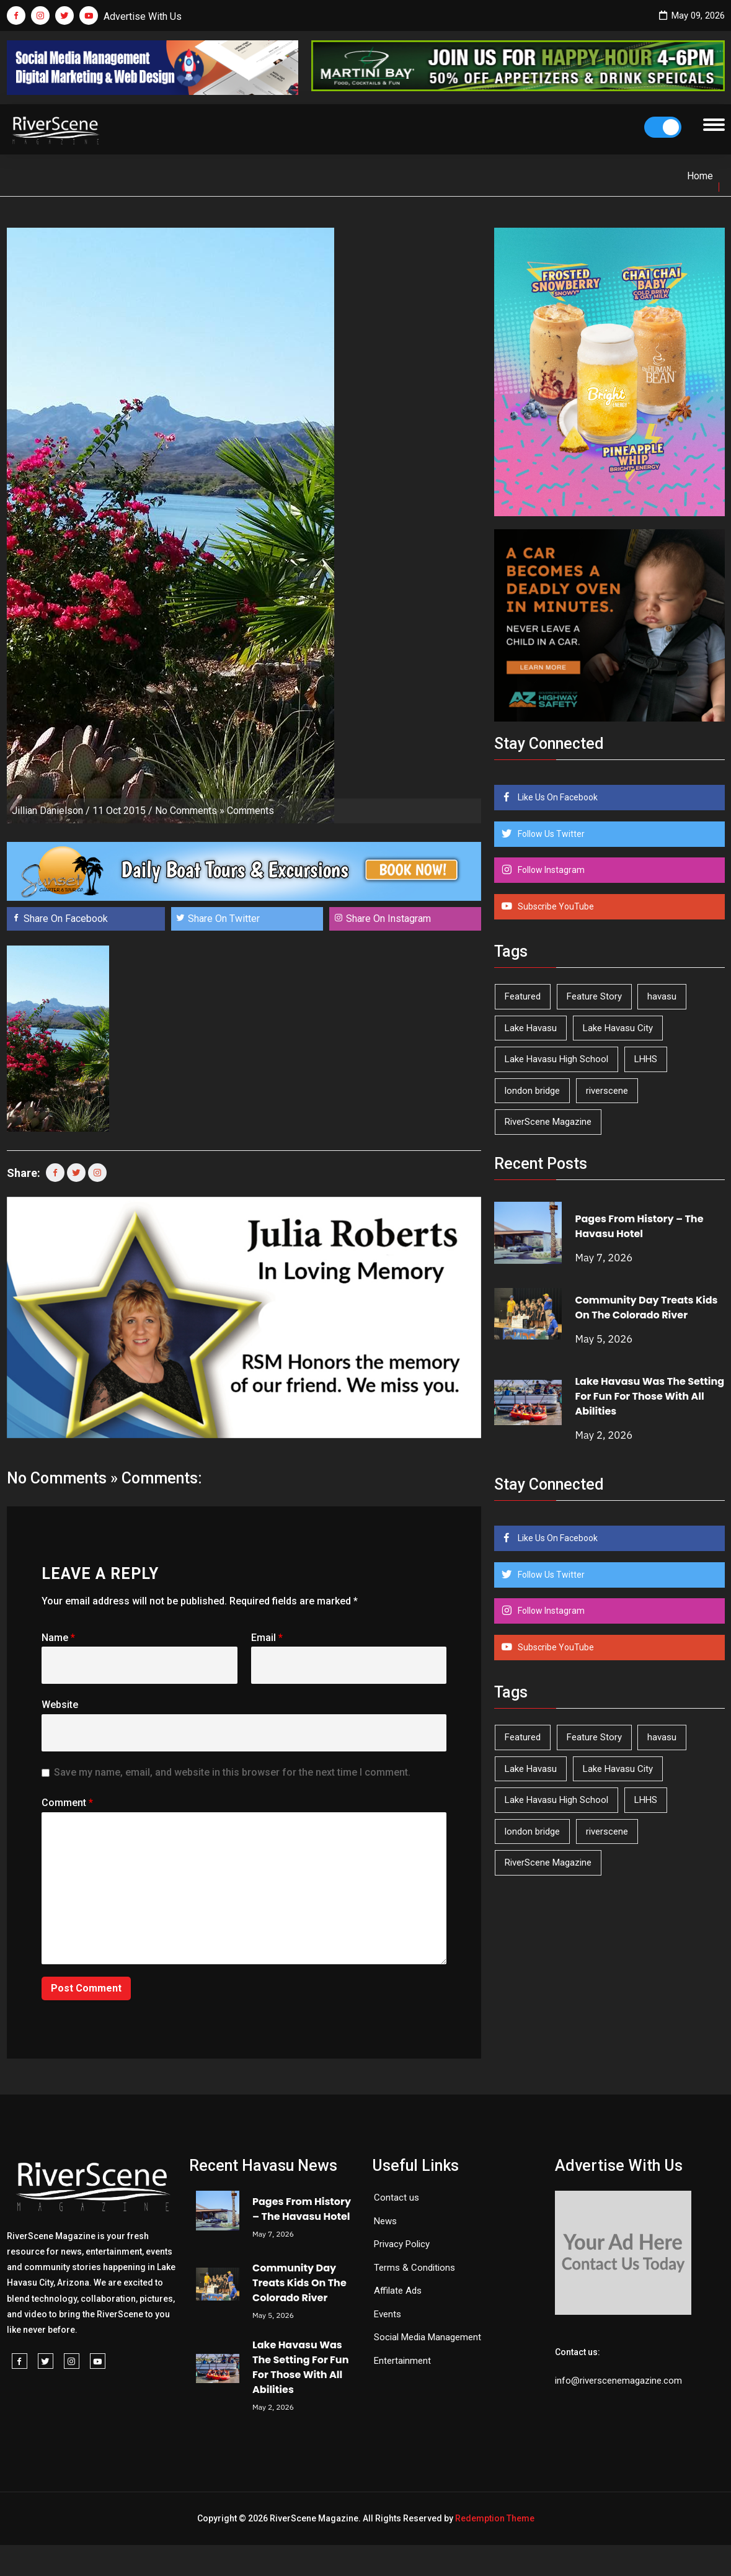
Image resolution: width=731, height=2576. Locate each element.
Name (58, 1638)
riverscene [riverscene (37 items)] (607, 1090)
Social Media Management (427, 2337)
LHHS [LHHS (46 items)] (645, 1059)
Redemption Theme (494, 2518)
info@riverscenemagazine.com (618, 2380)
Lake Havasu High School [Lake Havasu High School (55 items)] (556, 1059)
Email (267, 1638)
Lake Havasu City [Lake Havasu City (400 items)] (618, 1028)
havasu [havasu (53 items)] (661, 996)
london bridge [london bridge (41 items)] (532, 1090)
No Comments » (189, 810)
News (385, 2221)
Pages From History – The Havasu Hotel (639, 1226)
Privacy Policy (402, 2244)
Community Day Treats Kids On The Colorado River (646, 1307)
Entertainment (402, 2360)
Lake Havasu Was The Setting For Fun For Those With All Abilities (649, 1396)
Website (60, 1705)
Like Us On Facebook (557, 797)
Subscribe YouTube (555, 906)
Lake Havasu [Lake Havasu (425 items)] (531, 1028)
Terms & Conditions (414, 2267)
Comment (67, 1803)
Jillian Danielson (47, 810)
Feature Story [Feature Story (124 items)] (594, 996)
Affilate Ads (398, 2290)
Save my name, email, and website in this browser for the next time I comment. (232, 1772)
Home (700, 176)
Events (387, 2314)
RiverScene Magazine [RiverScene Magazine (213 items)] (548, 1121)
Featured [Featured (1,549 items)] (523, 996)
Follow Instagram (550, 870)
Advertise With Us (143, 16)
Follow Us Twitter (550, 834)
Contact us (396, 2197)
